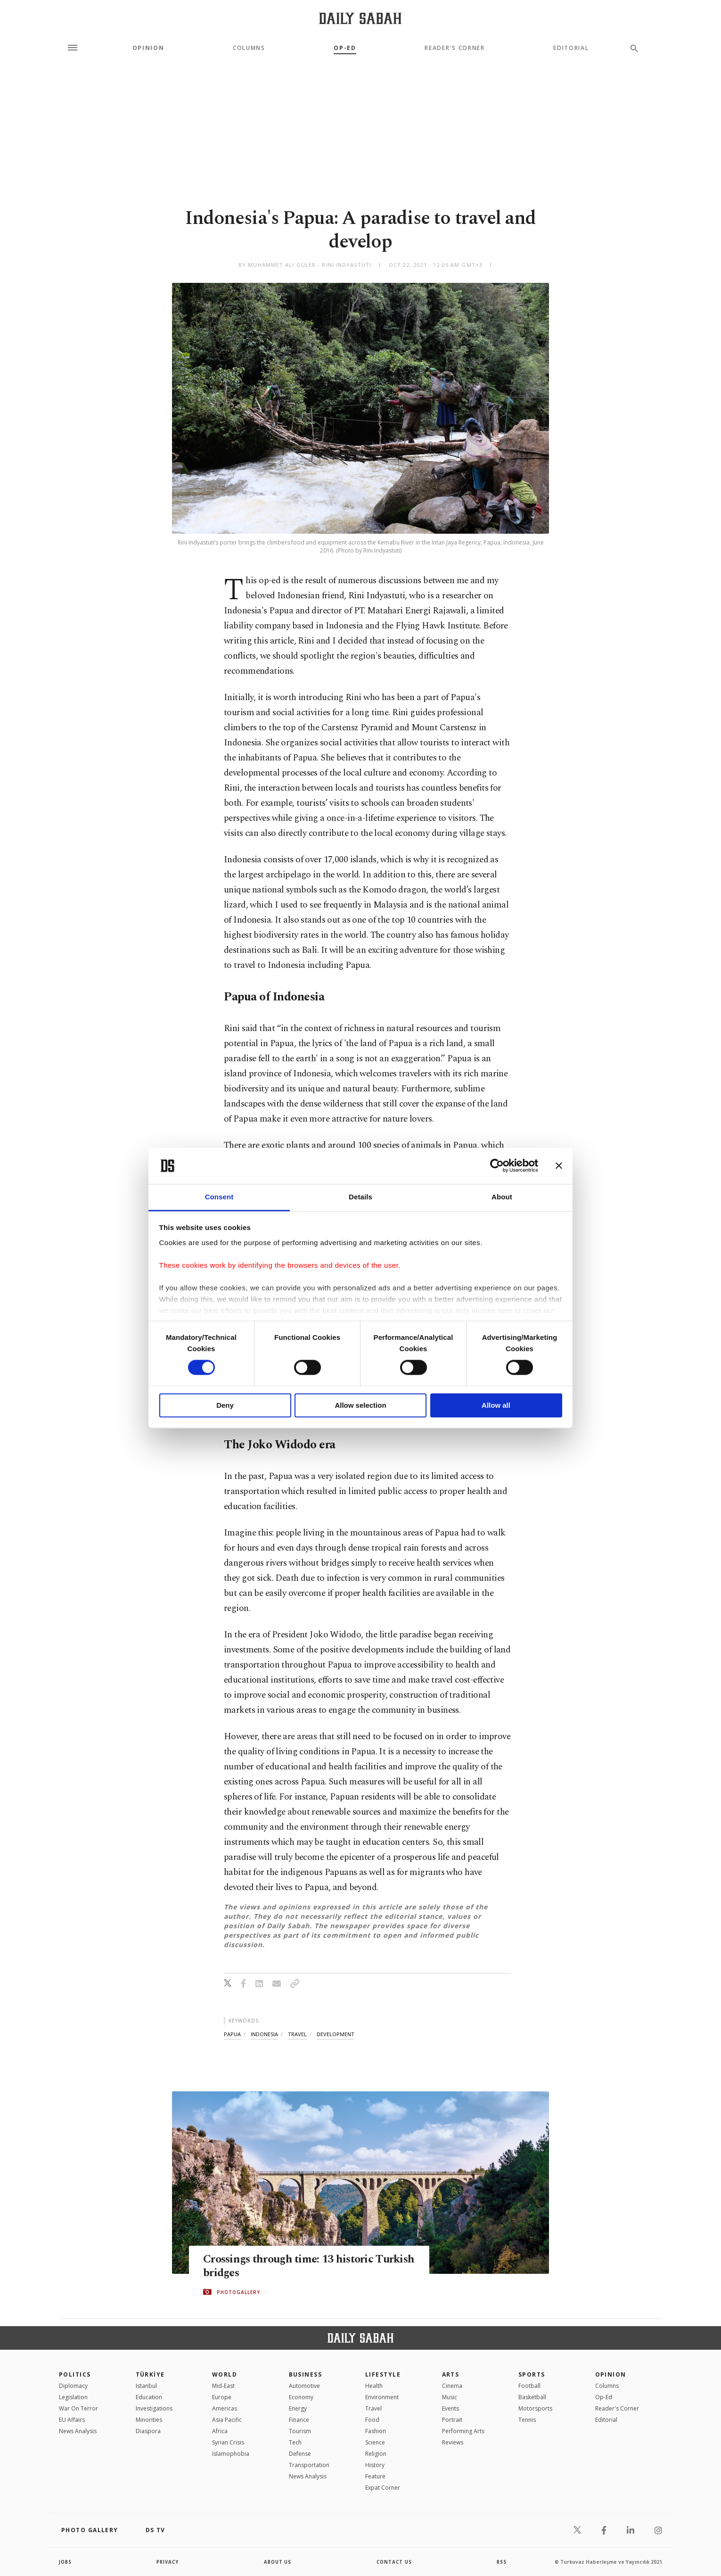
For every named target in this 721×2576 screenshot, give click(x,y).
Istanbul (146, 2386)
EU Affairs (72, 2420)
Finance (299, 2420)
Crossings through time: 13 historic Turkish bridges (292, 2266)
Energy (298, 2408)
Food (372, 2420)
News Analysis (78, 2431)
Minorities (149, 2420)
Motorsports (535, 2408)
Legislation (73, 2397)
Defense (300, 2454)
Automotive (304, 2386)
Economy (301, 2397)
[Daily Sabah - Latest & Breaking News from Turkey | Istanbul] (360, 18)
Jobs (66, 2562)
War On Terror (78, 2408)
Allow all (496, 1405)
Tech (295, 2442)
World (224, 2374)
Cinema (452, 2386)
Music (449, 2397)
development (335, 2034)
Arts (450, 2374)
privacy (168, 2562)
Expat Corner (382, 2488)
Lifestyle (383, 2374)
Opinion (148, 48)
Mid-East (223, 2386)
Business (305, 2374)
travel (297, 2034)
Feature (375, 2476)
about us (278, 2562)
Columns (249, 48)
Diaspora (148, 2431)
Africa (220, 2431)
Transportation (309, 2465)
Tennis (527, 2420)
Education (149, 2397)
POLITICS (75, 2374)
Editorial (571, 48)
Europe (221, 2397)
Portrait (452, 2420)
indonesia (264, 2034)
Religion (375, 2454)
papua (232, 2034)
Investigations (154, 2408)
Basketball (532, 2397)
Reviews (452, 2442)
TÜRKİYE (150, 2374)
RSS (501, 2562)
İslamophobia (230, 2454)
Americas (224, 2408)
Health (374, 2386)
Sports (531, 2374)
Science (375, 2442)
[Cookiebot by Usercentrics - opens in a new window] (497, 1166)
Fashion (375, 2431)
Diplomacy (73, 2386)
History (375, 2465)
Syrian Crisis (228, 2442)
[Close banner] (559, 1166)
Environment (382, 2397)
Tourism (300, 2431)
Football (529, 2386)
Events (450, 2408)
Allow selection (360, 1405)
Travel (373, 2408)
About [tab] (502, 1197)
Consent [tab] (219, 1197)
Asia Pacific (227, 2420)
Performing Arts (463, 2431)
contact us (394, 2562)
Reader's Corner (454, 48)
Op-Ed (345, 48)
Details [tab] (360, 1197)
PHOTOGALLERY (238, 2292)
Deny (225, 1405)
